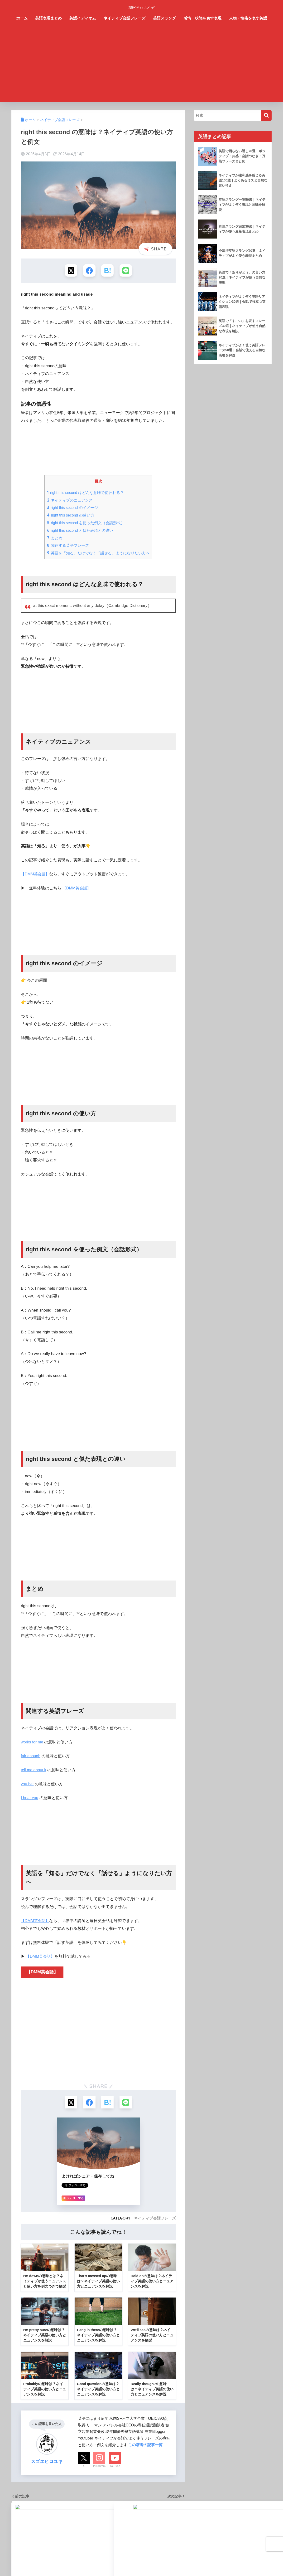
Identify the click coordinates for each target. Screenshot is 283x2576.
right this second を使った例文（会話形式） (86, 524)
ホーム (22, 18)
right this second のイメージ (73, 509)
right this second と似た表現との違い (80, 532)
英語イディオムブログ (141, 6)
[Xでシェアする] (70, 270)
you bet (27, 1787)
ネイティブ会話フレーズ (124, 18)
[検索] (266, 115)
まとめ (54, 540)
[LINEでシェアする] (126, 270)
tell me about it (34, 1773)
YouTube (115, 2472)
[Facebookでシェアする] (89, 270)
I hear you (30, 1801)
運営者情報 (120, 2562)
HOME (141, 2552)
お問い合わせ (144, 2562)
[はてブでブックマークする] (107, 270)
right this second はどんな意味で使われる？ (86, 493)
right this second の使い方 (71, 517)
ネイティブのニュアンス (70, 501)
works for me (32, 1745)
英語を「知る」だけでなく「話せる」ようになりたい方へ (98, 556)
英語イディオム (82, 18)
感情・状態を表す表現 (202, 18)
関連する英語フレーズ (68, 548)
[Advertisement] (141, 66)
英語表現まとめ (48, 18)
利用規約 (166, 2562)
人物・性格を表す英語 (248, 18)
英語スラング (164, 18)
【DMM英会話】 (36, 877)
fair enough (31, 1758)
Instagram (99, 2472)
